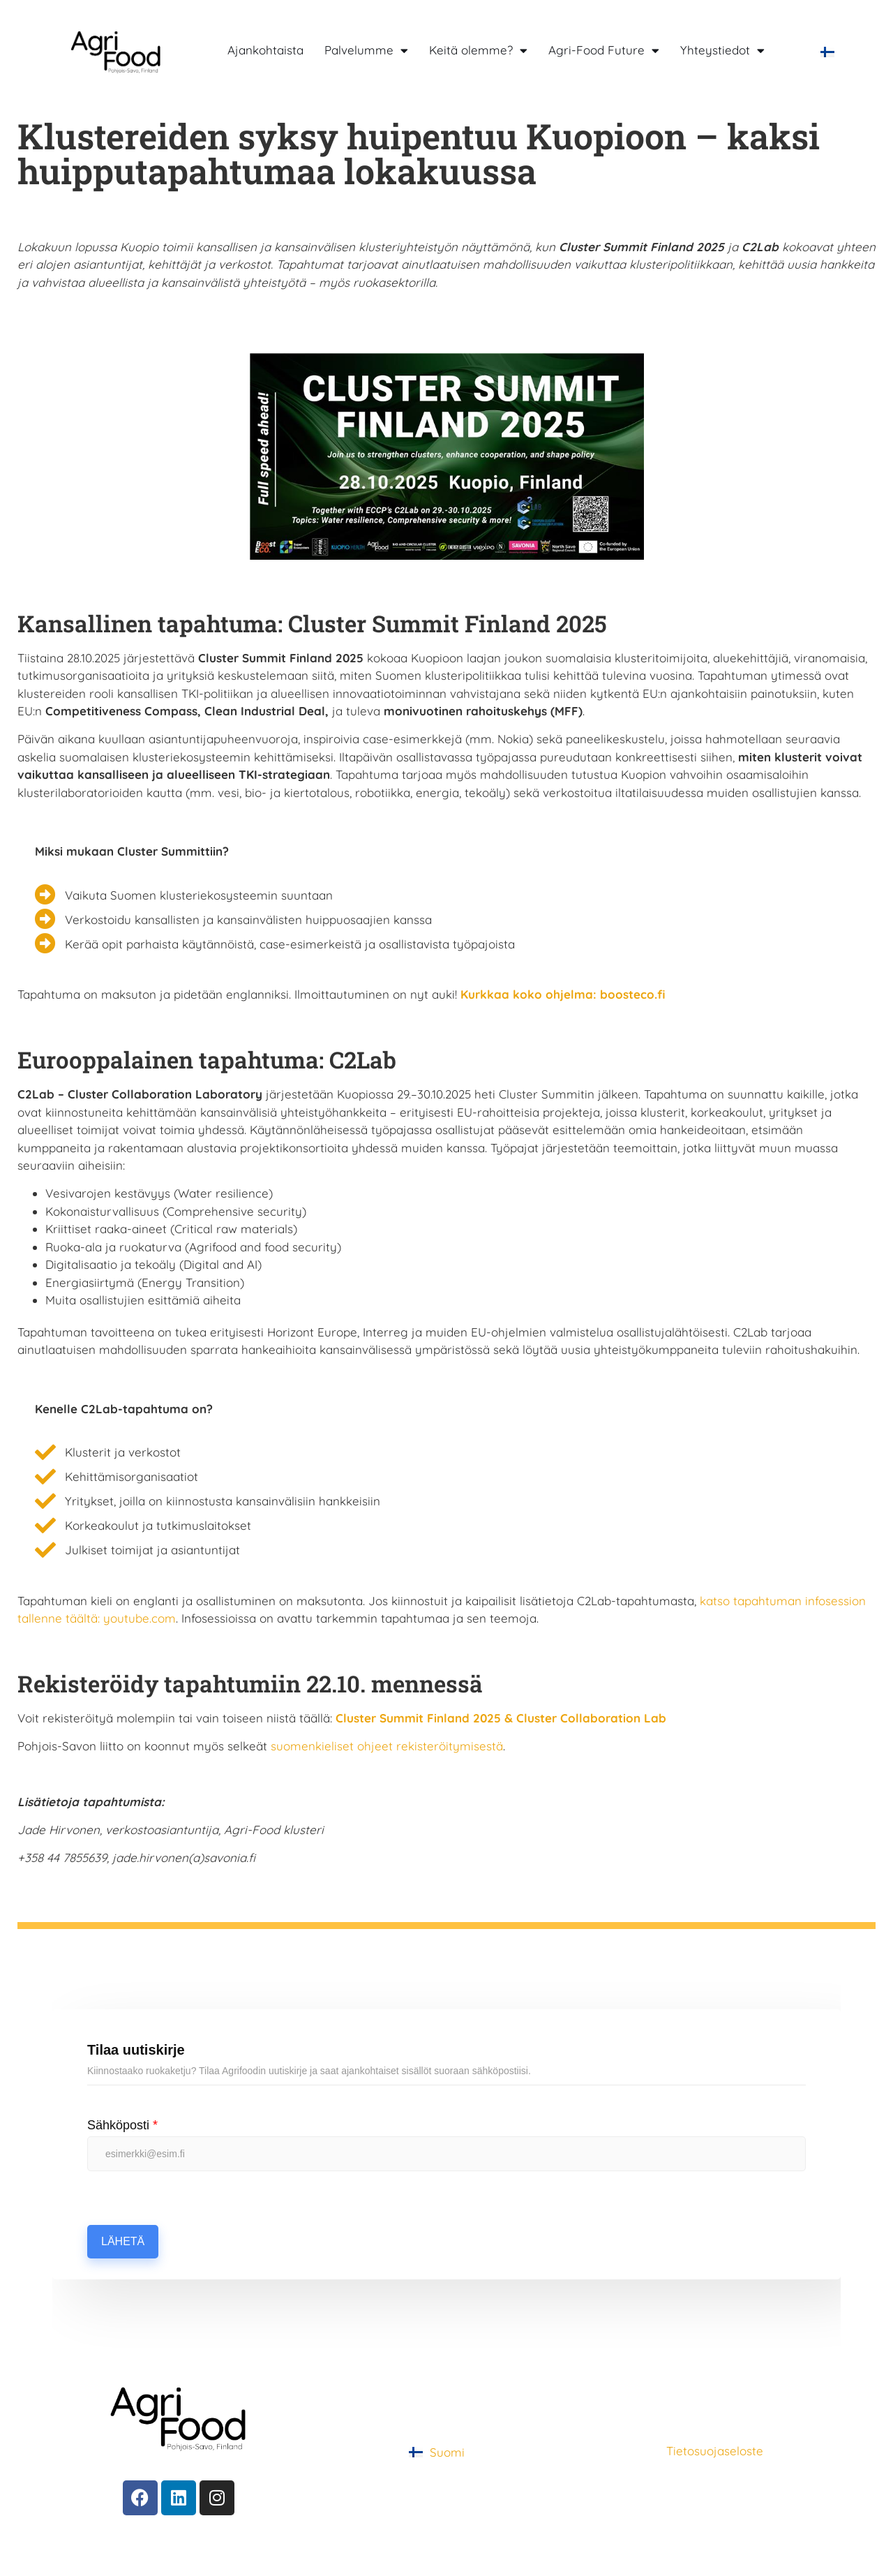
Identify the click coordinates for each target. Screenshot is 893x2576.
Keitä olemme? (478, 50)
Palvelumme (366, 50)
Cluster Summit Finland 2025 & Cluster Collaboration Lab (501, 1718)
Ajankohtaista (265, 50)
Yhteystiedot (722, 50)
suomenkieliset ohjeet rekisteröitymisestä (385, 1746)
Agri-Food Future (603, 50)
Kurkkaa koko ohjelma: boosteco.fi (562, 994)
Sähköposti (122, 2125)
